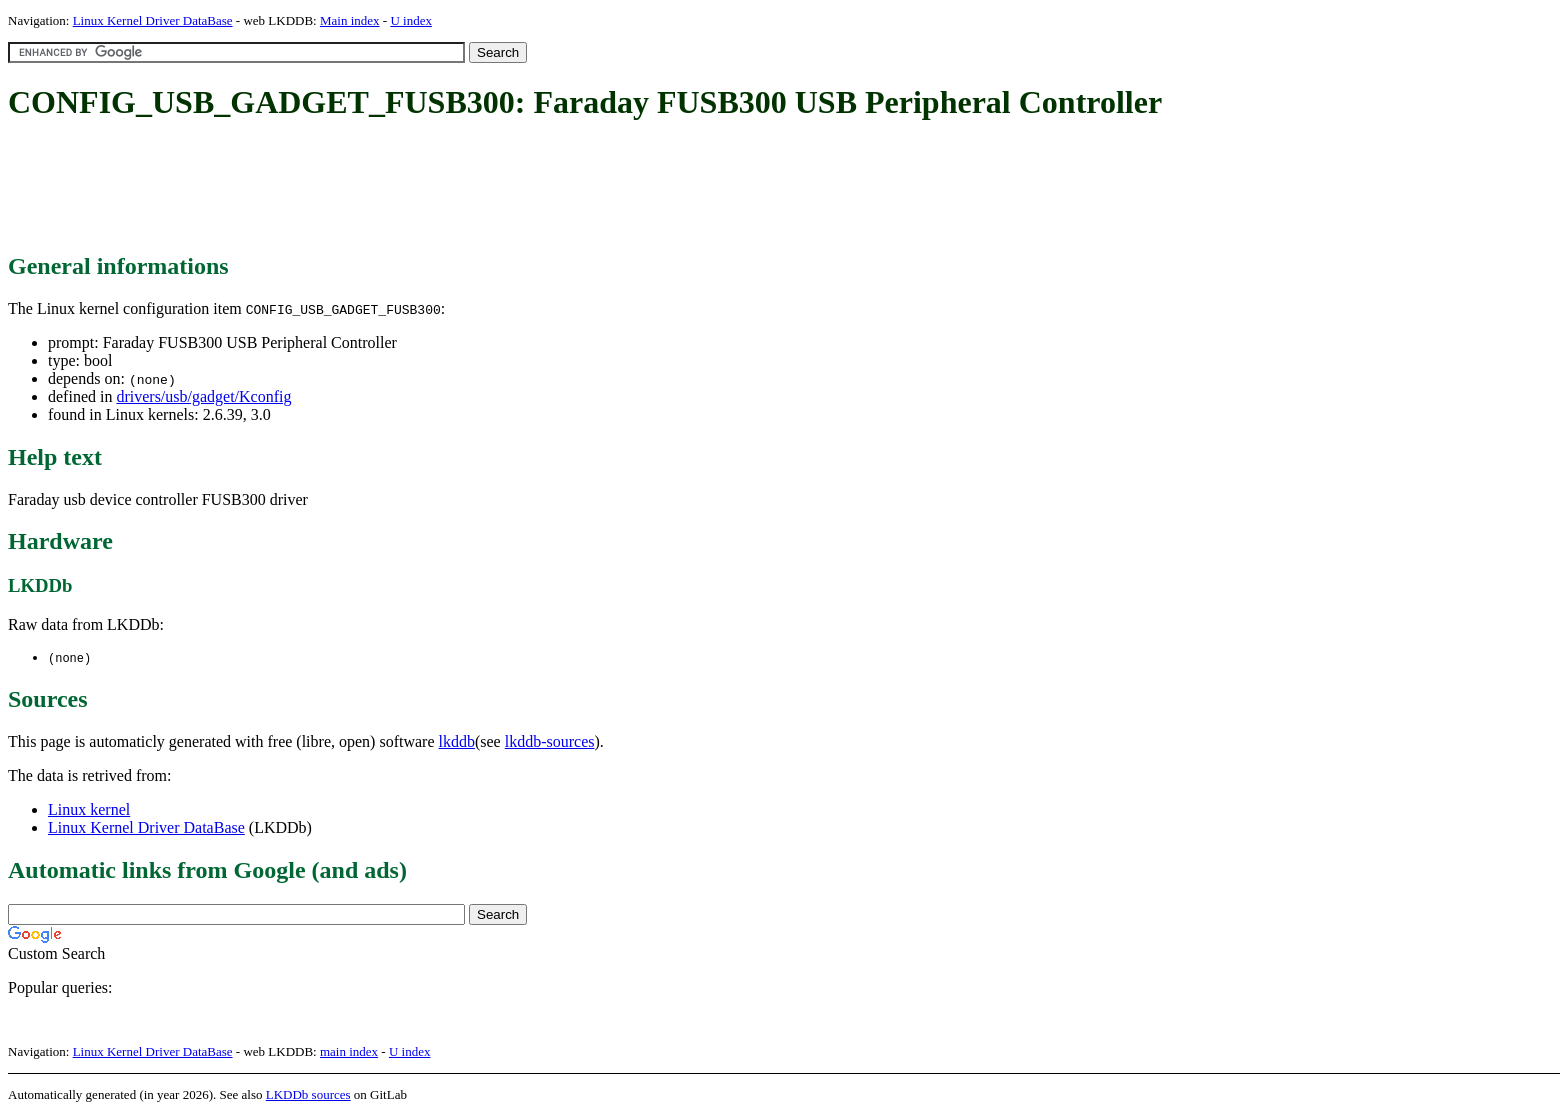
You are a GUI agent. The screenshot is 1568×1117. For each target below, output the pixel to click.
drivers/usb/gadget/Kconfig (203, 396)
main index (349, 1052)
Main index (350, 20)
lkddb (457, 742)
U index (411, 20)
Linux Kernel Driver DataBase (153, 20)
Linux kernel (89, 810)
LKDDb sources (308, 1095)
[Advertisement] (372, 188)
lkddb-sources (550, 742)
